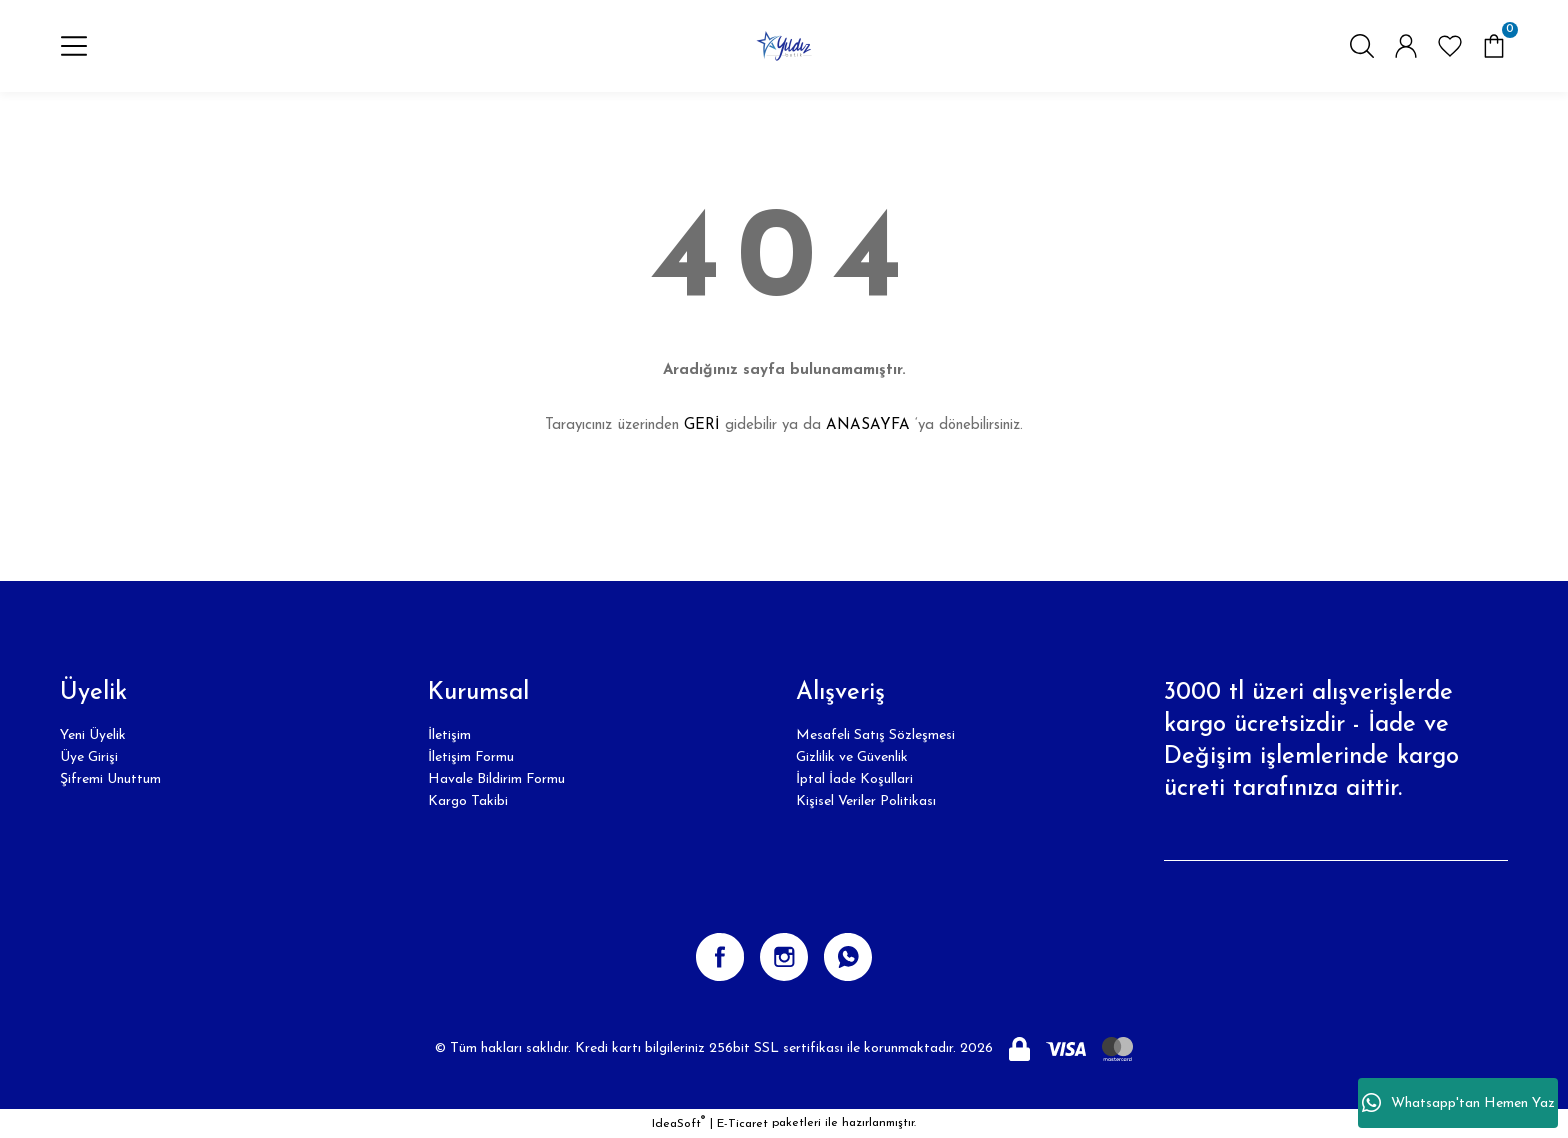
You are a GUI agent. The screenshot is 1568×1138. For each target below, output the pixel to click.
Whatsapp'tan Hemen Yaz (1458, 1103)
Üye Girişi (89, 757)
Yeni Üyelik (93, 735)
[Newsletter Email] (1336, 841)
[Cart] (1494, 46)
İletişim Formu (471, 757)
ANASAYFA (868, 425)
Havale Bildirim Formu (496, 779)
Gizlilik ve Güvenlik (852, 757)
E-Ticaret (742, 1124)
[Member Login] (1406, 46)
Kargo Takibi (468, 801)
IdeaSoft (678, 1122)
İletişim (449, 735)
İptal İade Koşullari (854, 779)
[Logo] (784, 46)
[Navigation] (74, 46)
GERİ (702, 425)
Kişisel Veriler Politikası (866, 801)
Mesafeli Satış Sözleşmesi (875, 735)
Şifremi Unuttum (110, 779)
